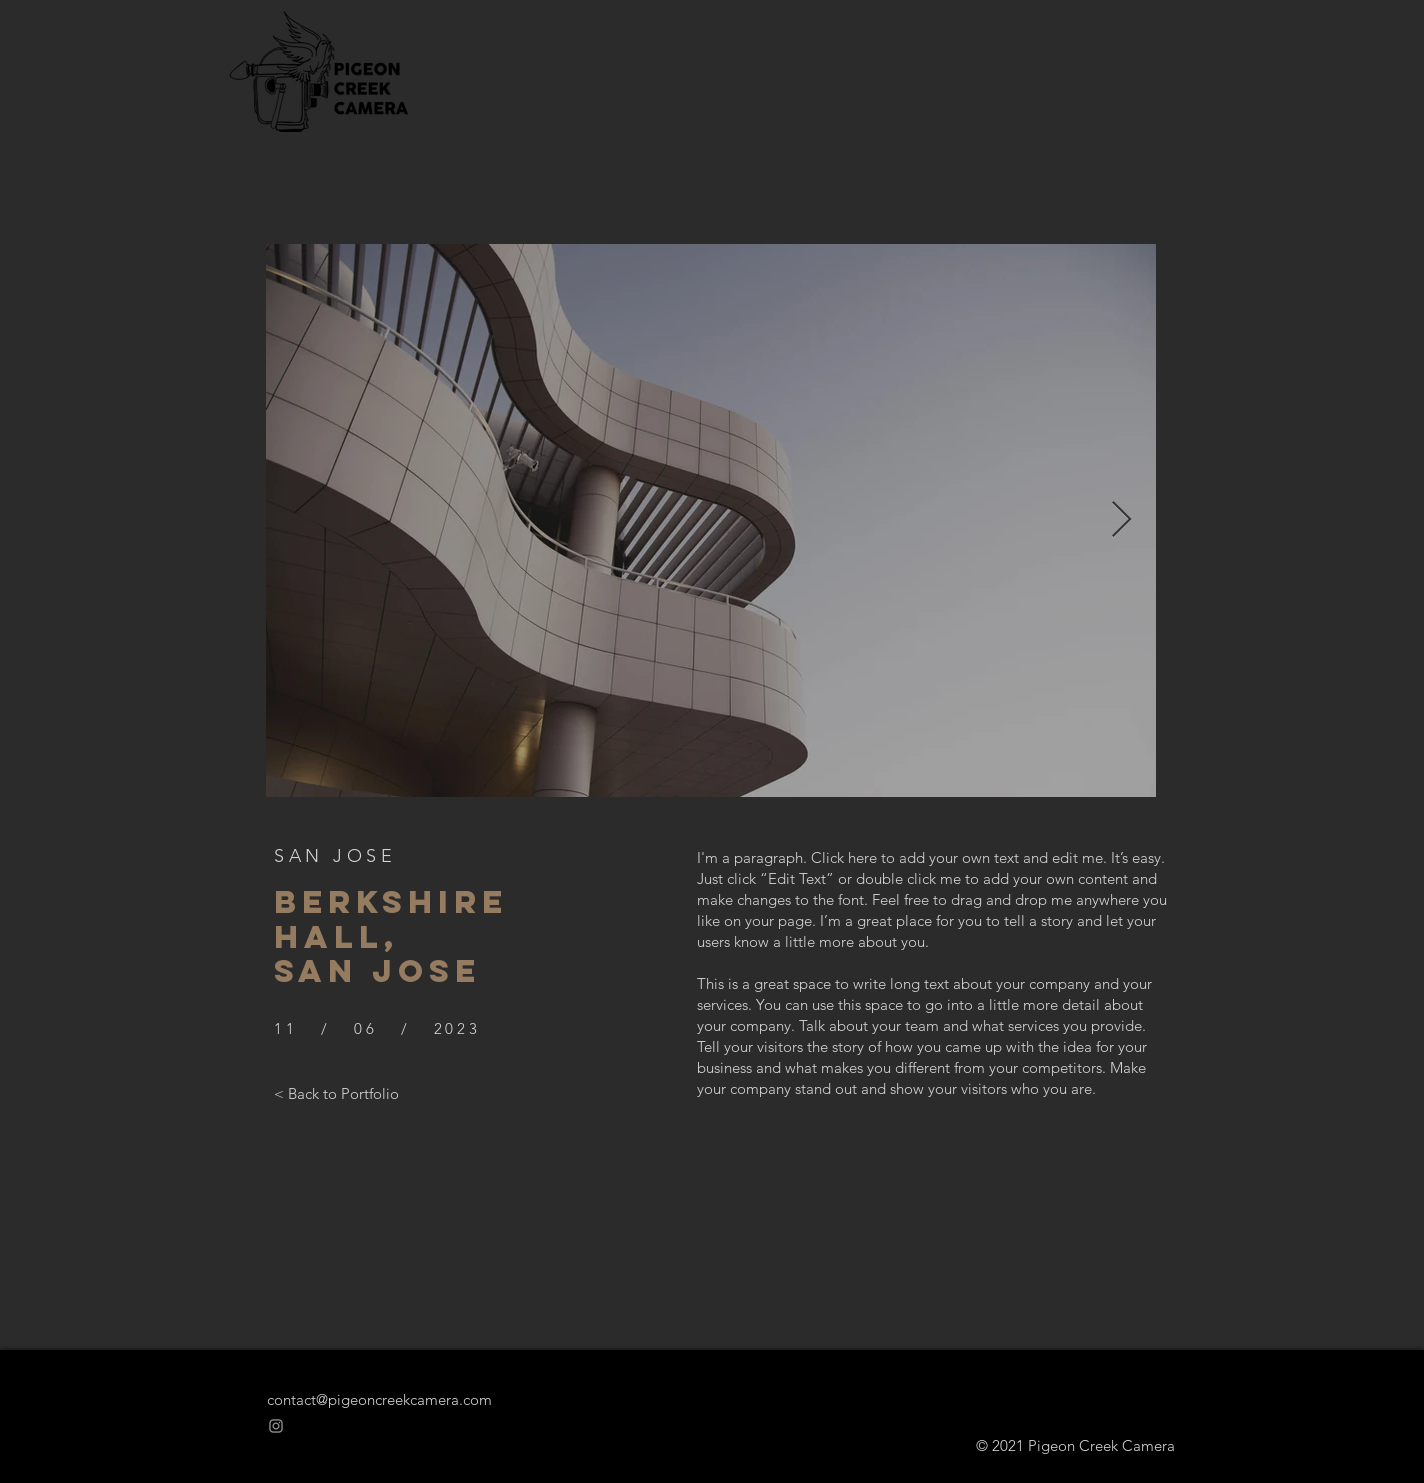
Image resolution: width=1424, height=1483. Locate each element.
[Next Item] (1121, 520)
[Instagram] (276, 1426)
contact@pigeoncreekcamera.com (379, 1399)
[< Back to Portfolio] (336, 1093)
